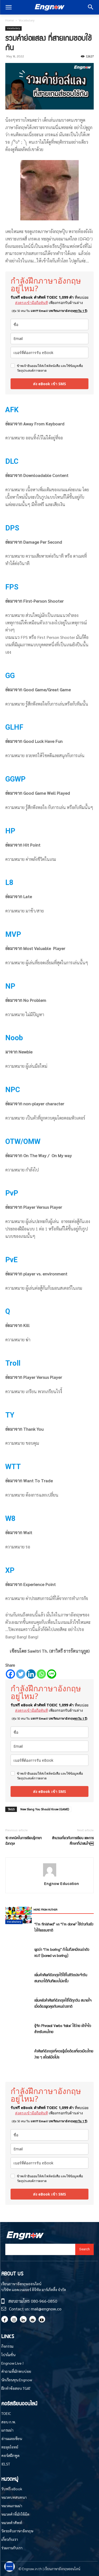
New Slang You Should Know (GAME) (44, 1809)
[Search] (84, 2249)
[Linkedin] (31, 1674)
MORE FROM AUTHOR (45, 1909)
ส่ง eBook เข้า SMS (49, 383)
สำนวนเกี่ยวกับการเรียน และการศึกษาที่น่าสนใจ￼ (73, 1840)
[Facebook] (10, 1674)
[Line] (51, 1674)
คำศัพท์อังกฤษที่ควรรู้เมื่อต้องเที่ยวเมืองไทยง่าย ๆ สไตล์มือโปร (63, 2054)
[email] (49, 338)
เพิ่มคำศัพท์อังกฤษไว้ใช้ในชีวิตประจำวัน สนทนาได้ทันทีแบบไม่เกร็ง (60, 1977)
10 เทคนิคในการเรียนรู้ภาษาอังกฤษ (23, 1840)
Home (9, 20)
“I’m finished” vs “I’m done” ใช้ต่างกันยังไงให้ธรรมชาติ (63, 1927)
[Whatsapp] (41, 1674)
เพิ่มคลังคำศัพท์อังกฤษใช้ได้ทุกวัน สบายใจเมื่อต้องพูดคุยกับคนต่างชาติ (62, 2003)
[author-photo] (49, 1876)
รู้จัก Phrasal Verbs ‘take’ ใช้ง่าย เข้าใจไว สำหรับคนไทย (62, 2028)
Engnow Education (61, 1883)
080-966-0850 (44, 2301)
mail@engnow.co (46, 2308)
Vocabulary (27, 20)
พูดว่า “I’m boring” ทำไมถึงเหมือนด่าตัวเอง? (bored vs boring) (61, 1952)
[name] (49, 324)
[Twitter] (20, 1674)
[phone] (49, 352)
